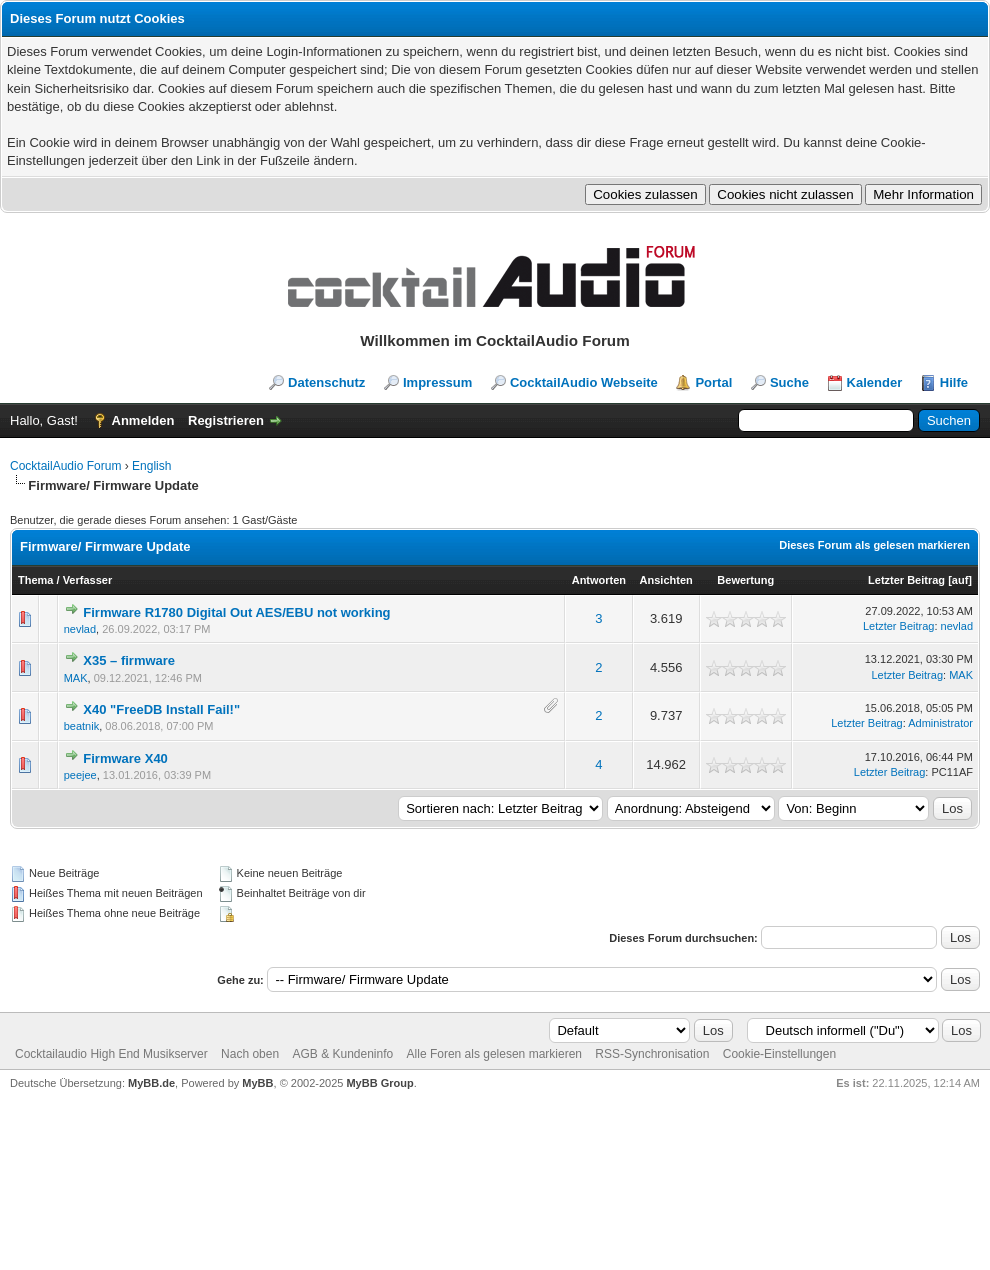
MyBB (257, 1083)
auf (960, 580)
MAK (76, 678)
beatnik (81, 726)
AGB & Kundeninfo (342, 1054)
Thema (35, 580)
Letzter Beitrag (906, 580)
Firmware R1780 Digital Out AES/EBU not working (236, 612)
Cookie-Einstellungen (779, 1054)
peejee (80, 775)
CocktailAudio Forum (65, 466)
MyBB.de (151, 1083)
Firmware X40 (125, 758)
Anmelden (143, 420)
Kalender (875, 382)
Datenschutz (326, 382)
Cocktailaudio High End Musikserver (111, 1054)
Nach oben (250, 1054)
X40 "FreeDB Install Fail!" (161, 709)
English (151, 466)
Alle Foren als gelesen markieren (494, 1054)
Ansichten (666, 580)
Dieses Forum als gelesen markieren (874, 545)
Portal (713, 382)
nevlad (80, 629)
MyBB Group (379, 1083)
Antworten (599, 580)
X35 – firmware (129, 660)
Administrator (940, 723)
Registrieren (226, 420)
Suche (789, 382)
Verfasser (88, 580)
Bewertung (745, 580)
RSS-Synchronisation (652, 1054)
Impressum (437, 382)
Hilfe (954, 382)
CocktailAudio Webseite (584, 382)
